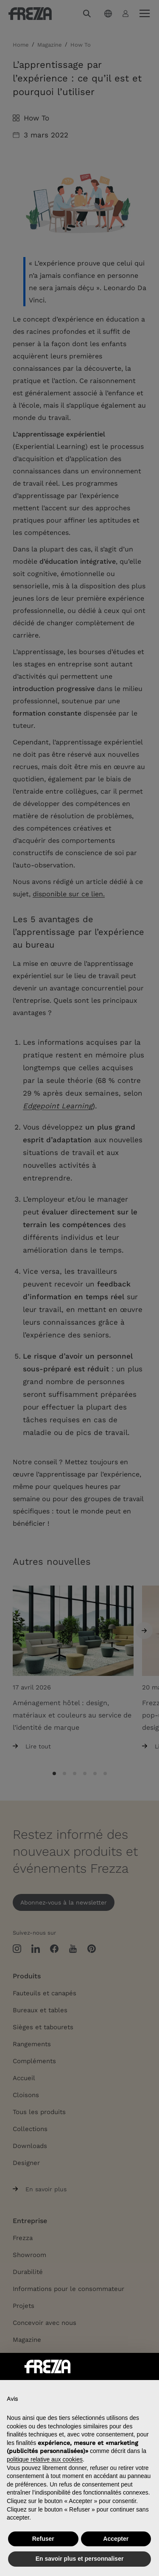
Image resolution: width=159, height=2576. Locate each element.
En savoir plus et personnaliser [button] (80, 2558)
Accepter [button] (115, 2538)
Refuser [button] (43, 2538)
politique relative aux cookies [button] (45, 2459)
